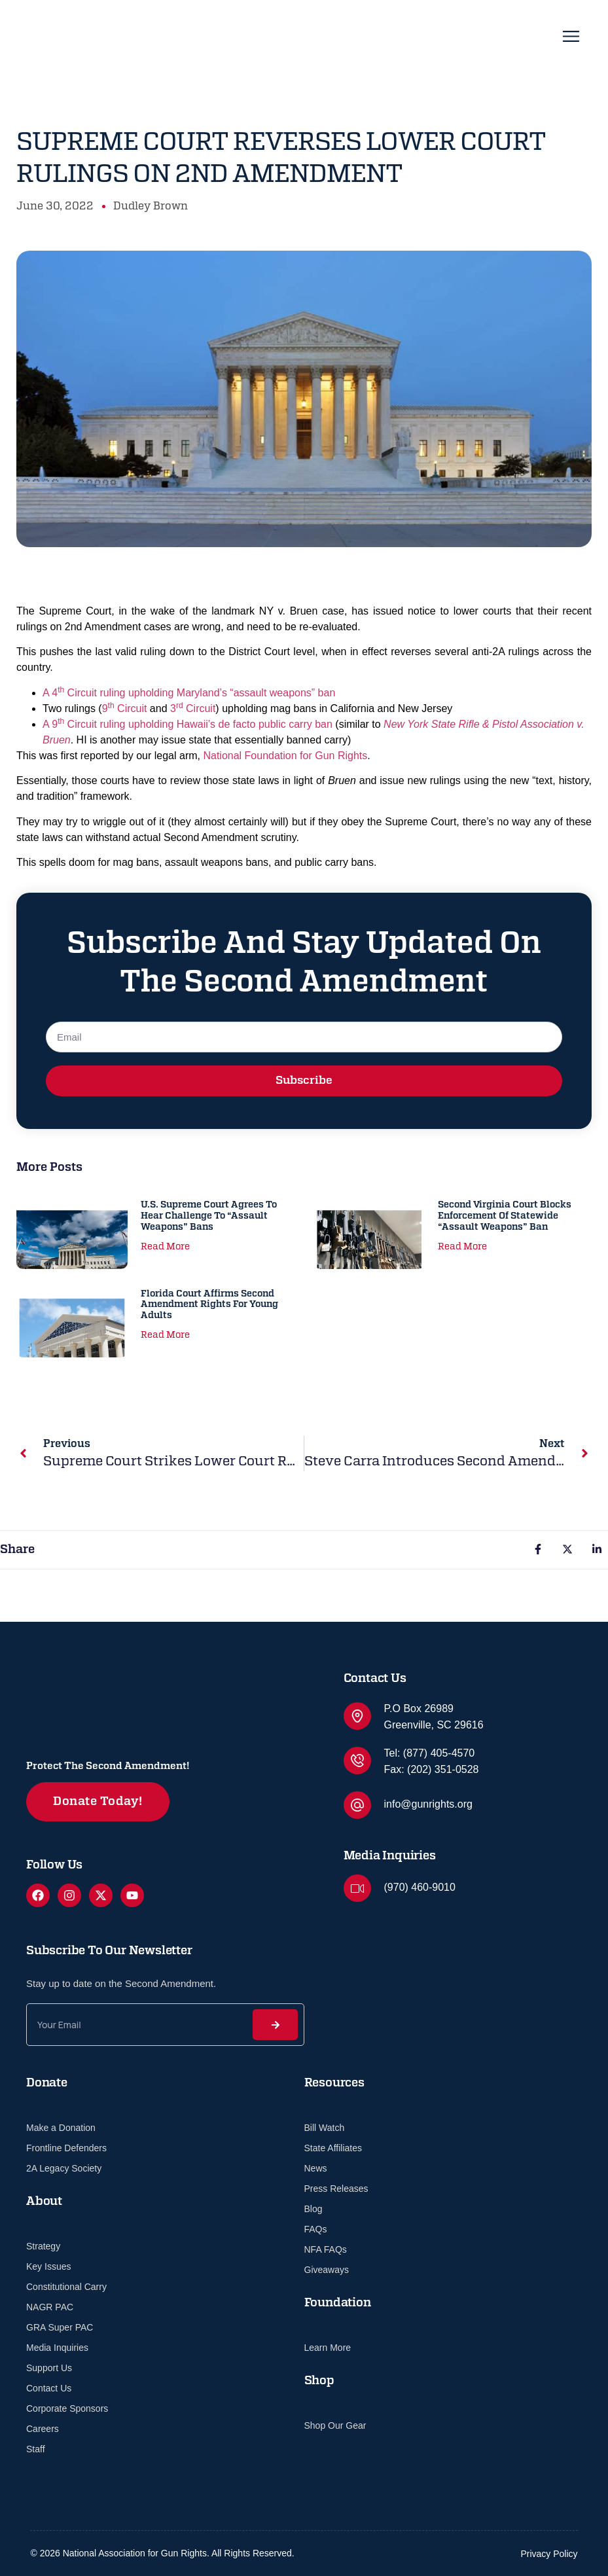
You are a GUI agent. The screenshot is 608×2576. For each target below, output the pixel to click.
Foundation (337, 2303)
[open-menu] (570, 39)
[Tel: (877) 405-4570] (357, 1760)
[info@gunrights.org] (357, 1805)
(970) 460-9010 (420, 1887)
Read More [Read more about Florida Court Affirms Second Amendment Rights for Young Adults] (165, 1335)
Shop (319, 2381)
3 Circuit (192, 708)
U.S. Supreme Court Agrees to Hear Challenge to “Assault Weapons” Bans (209, 1216)
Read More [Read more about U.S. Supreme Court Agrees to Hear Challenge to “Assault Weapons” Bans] (165, 1246)
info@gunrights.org (428, 1804)
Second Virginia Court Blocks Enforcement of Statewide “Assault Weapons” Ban (504, 1216)
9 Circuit (124, 708)
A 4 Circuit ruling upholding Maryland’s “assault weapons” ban (189, 692)
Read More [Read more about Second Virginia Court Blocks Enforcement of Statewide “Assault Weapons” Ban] (462, 1246)
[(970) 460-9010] (357, 1888)
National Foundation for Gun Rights (285, 755)
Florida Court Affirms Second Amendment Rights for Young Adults (209, 1305)
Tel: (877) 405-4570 (429, 1753)
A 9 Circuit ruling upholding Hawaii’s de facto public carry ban (187, 724)
